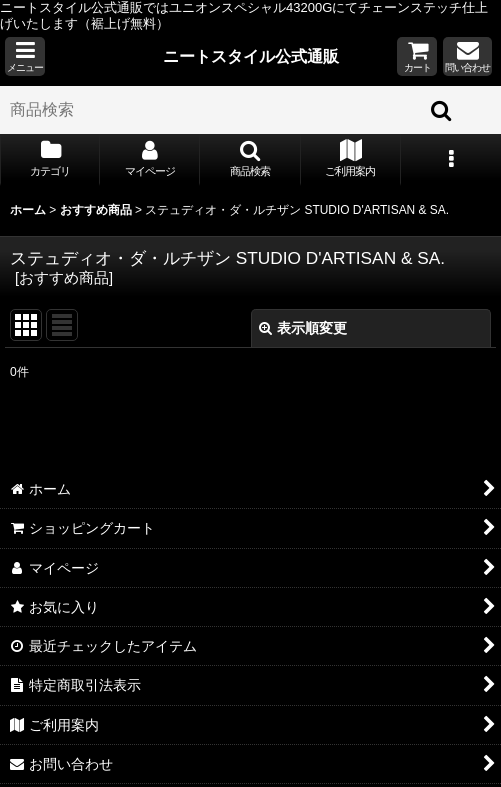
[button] (25, 56)
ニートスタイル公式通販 (251, 56)
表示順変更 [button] (303, 328)
